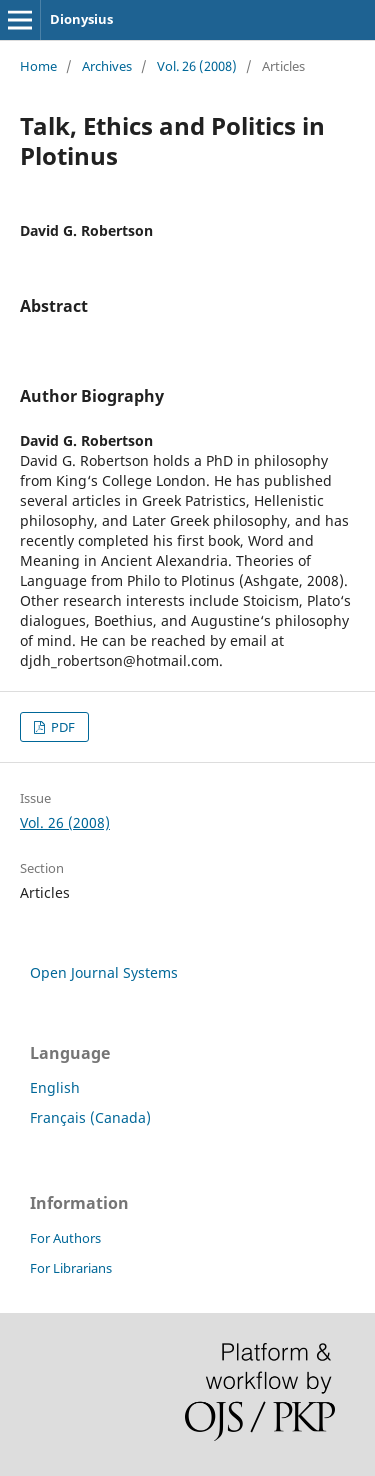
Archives (107, 66)
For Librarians (71, 1268)
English (55, 1087)
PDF (61, 727)
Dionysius (81, 19)
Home (38, 66)
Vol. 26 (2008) (197, 66)
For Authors (65, 1238)
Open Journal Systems (104, 972)
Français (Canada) (90, 1117)
